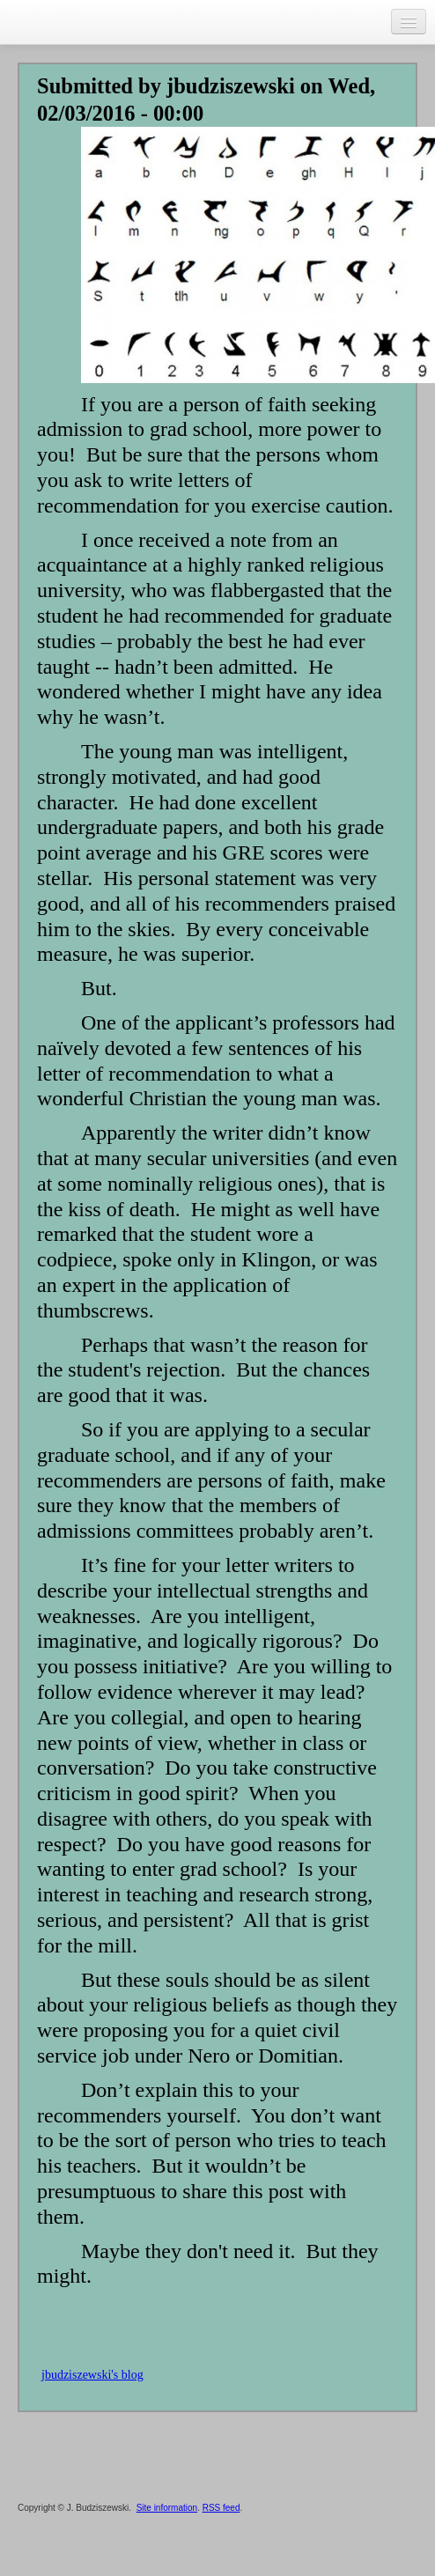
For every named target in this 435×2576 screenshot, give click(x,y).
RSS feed (221, 2508)
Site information (166, 2508)
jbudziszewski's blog (92, 2374)
